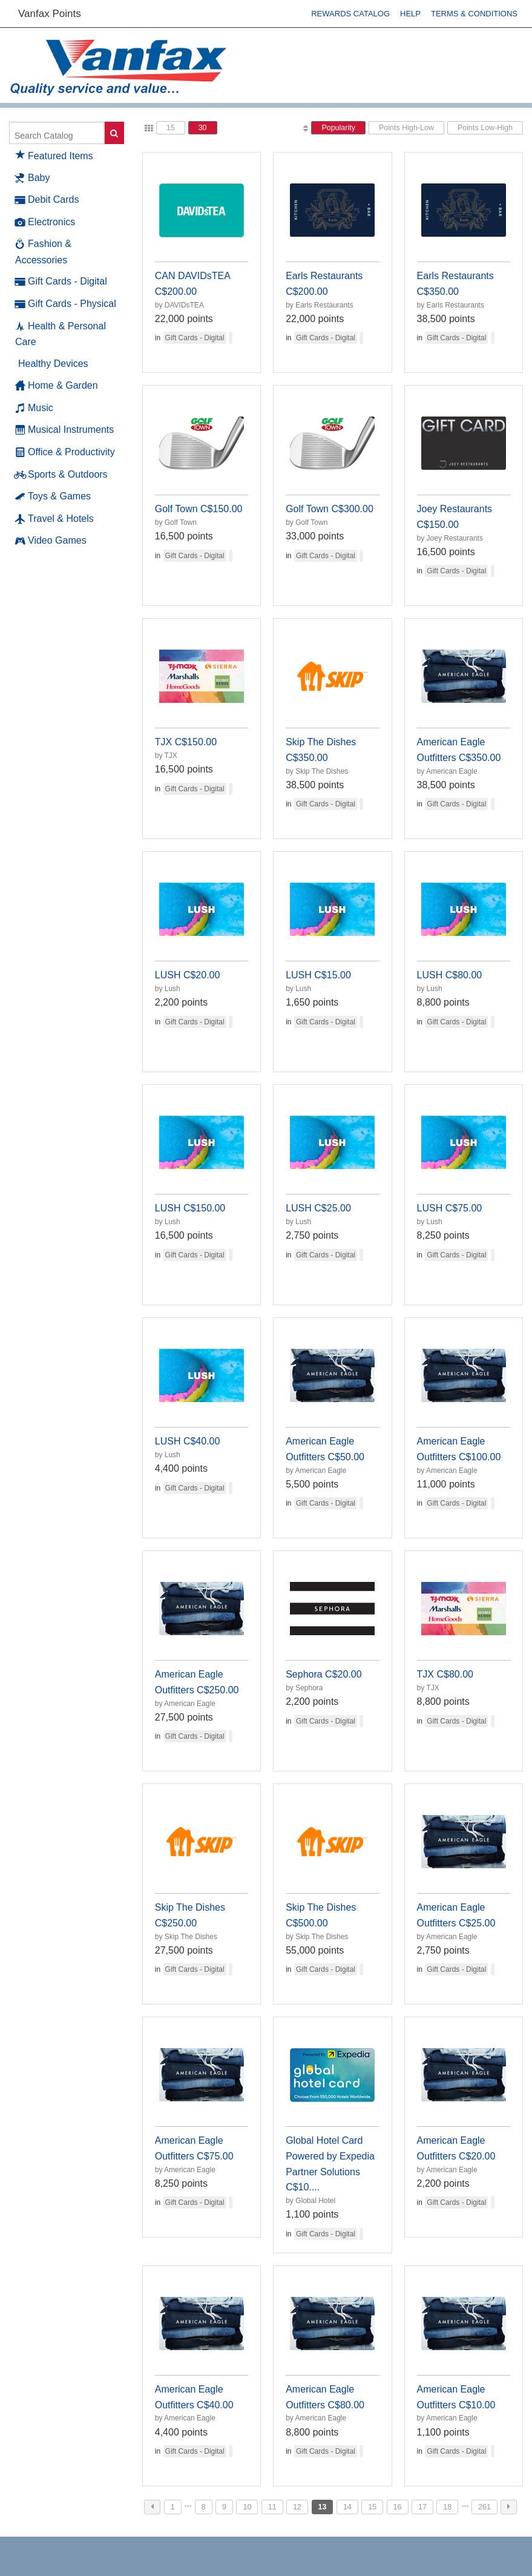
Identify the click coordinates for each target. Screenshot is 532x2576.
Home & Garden (56, 385)
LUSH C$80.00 (449, 975)
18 (447, 2507)
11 (272, 2507)
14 (347, 2507)
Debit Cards (47, 199)
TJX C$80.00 (445, 1674)
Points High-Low (406, 128)
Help (410, 13)
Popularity (338, 128)
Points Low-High (485, 128)
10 (247, 2507)
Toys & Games (53, 496)
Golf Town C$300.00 (329, 509)
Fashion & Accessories (43, 251)
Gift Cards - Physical (65, 304)
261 (484, 2507)
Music (34, 408)
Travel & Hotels (54, 518)
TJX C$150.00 (186, 742)
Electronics (45, 222)
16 (397, 2507)
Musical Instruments (64, 429)
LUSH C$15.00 (318, 975)
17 (422, 2507)
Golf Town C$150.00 (199, 509)
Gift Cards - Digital (61, 281)
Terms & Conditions (474, 13)
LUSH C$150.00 (190, 1208)
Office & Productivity (65, 452)
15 (170, 128)
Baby (32, 178)
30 (203, 128)
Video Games (51, 540)
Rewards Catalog (350, 13)
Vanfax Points (49, 13)
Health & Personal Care (60, 334)
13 (322, 2507)
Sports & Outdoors (61, 474)
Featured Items (54, 154)
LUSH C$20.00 (187, 975)
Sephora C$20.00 (323, 1674)
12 (297, 2507)
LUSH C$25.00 (318, 1208)
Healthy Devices (53, 363)
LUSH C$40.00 (187, 1441)
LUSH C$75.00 (449, 1208)
